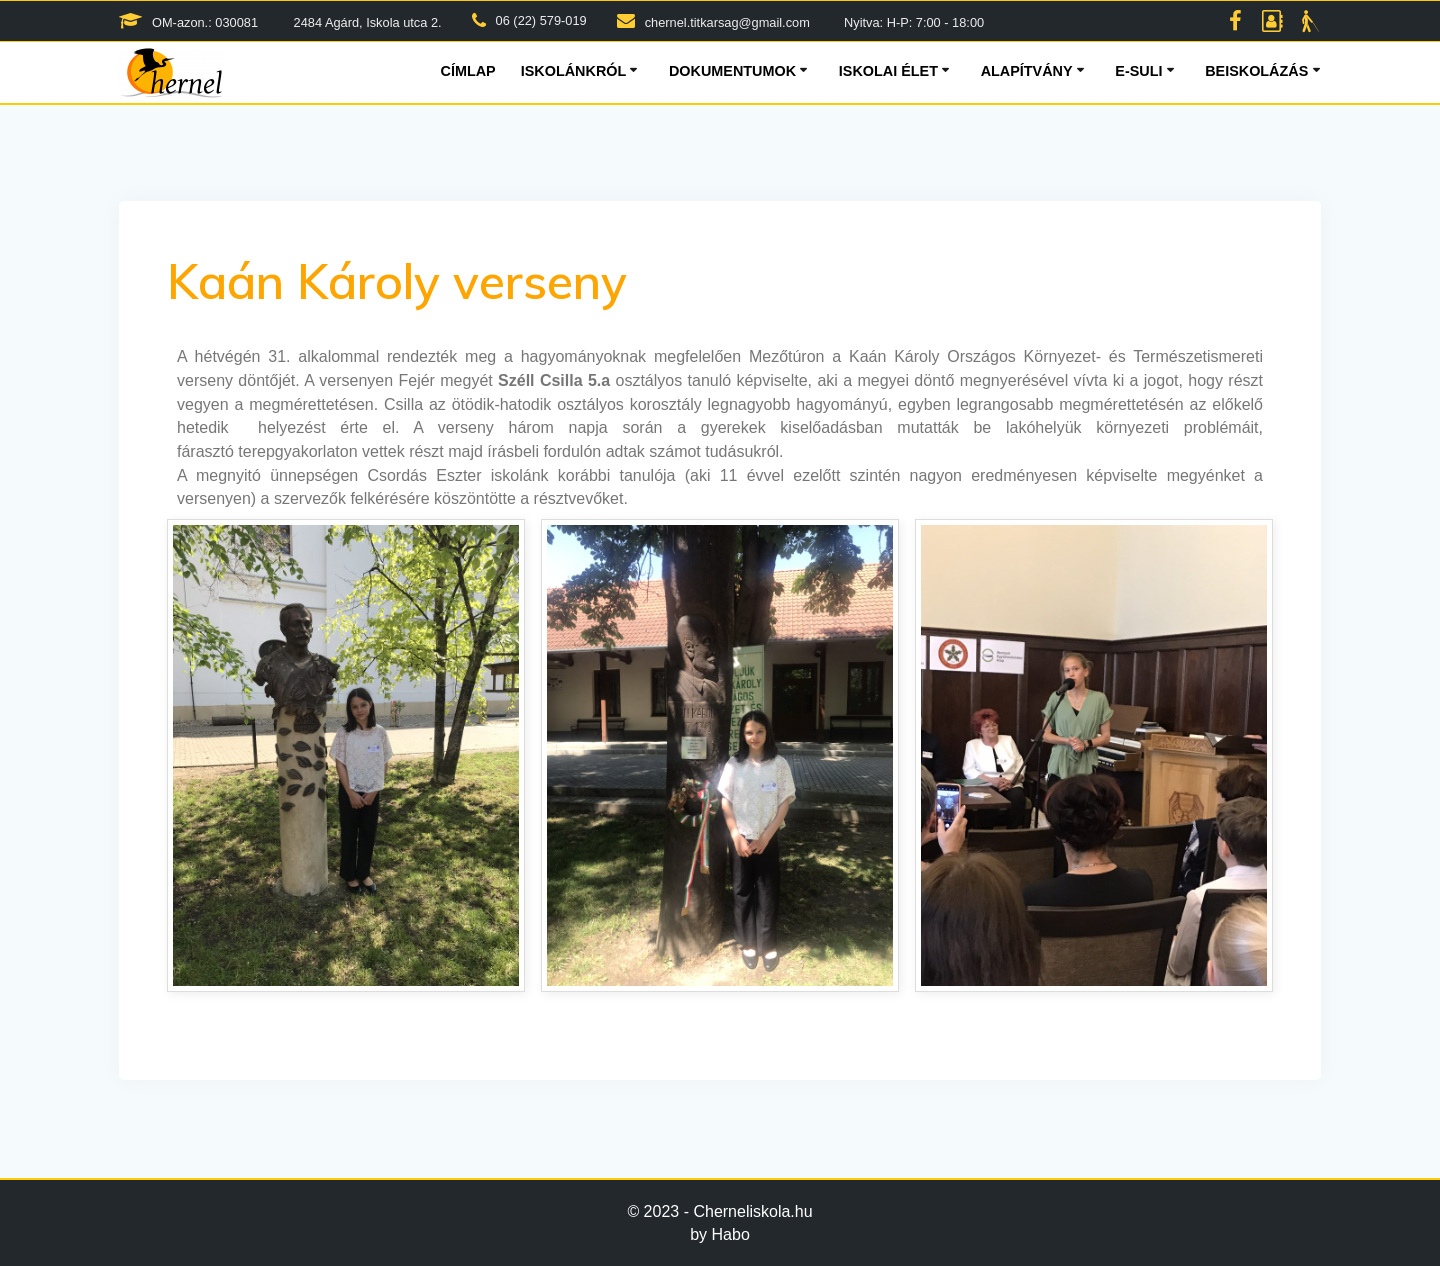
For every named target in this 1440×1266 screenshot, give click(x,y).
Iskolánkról (574, 71)
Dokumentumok (732, 71)
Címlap (468, 71)
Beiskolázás (1256, 71)
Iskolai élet (888, 71)
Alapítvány (1027, 71)
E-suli (1138, 71)
